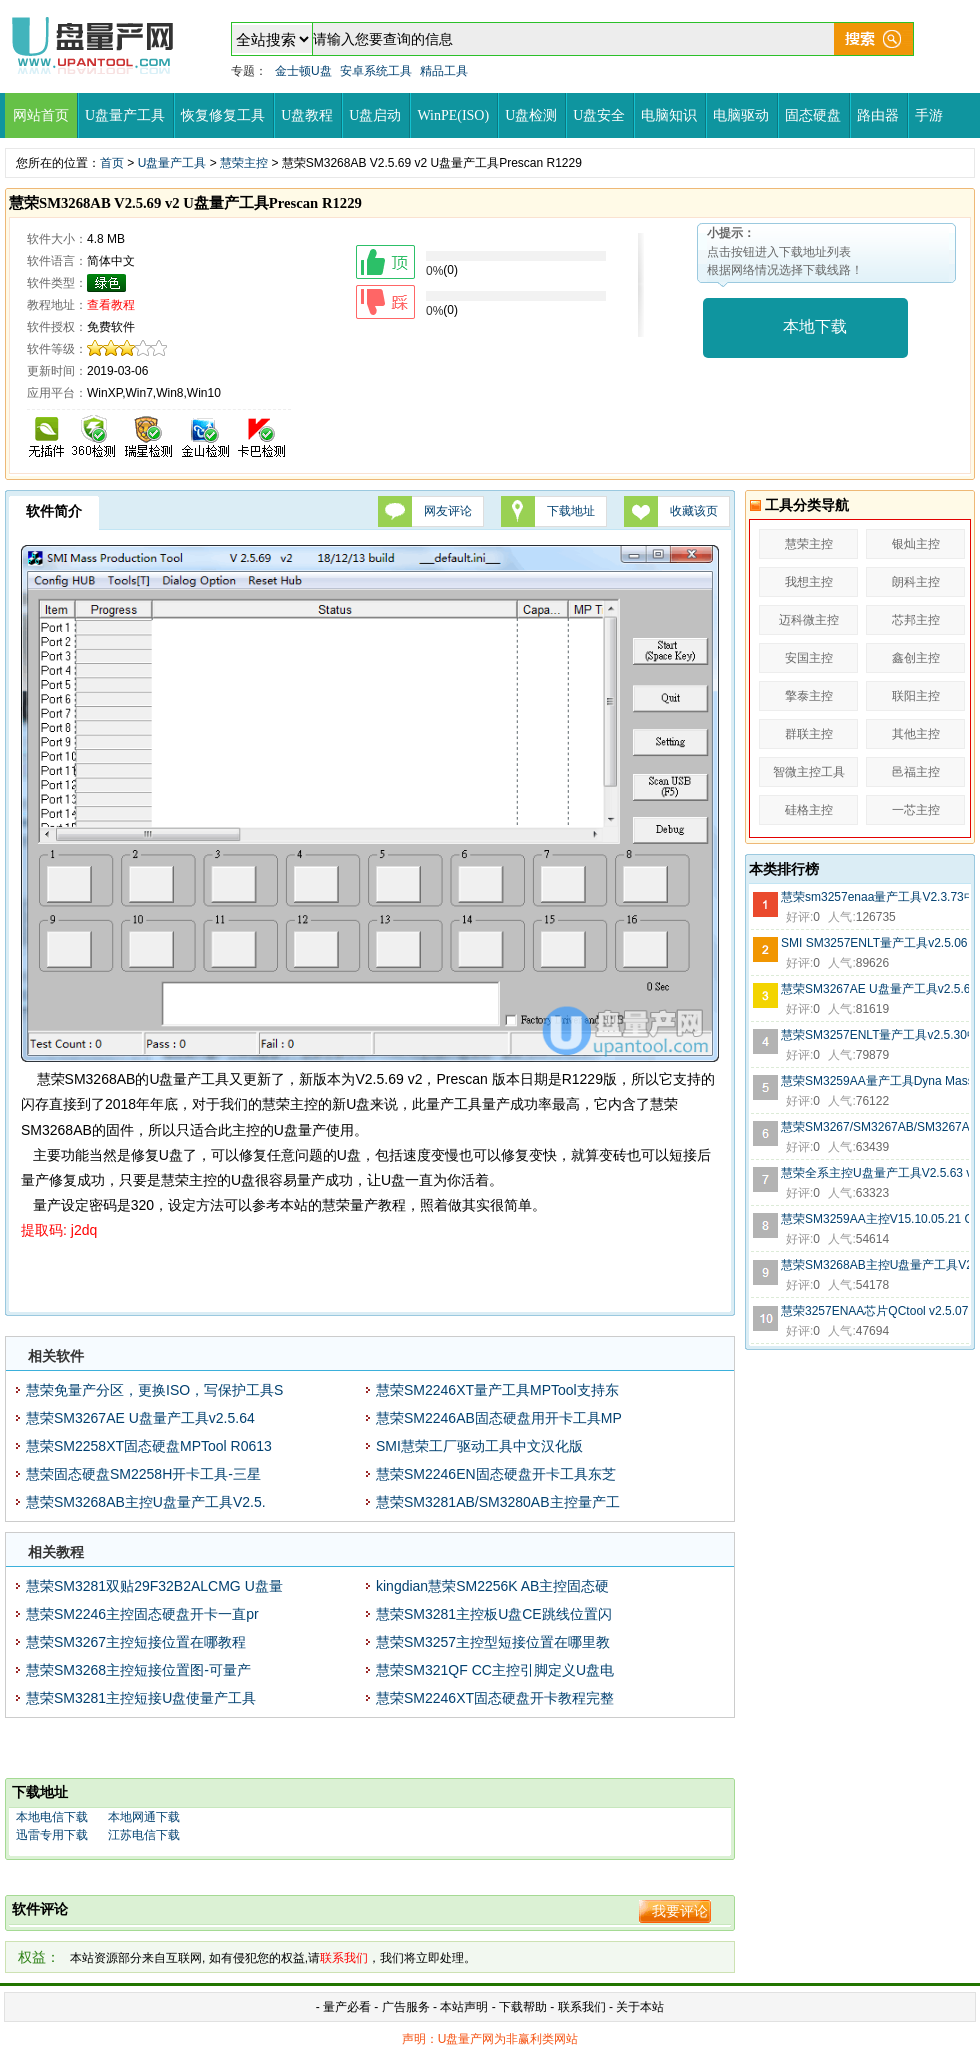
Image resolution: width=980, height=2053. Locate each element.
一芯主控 (916, 810)
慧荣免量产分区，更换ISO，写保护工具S (154, 1390)
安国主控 (809, 658)
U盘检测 (531, 115)
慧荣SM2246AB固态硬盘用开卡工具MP (499, 1418)
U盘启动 (375, 115)
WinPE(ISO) (453, 115)
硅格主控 (809, 810)
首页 (112, 163)
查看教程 (111, 305)
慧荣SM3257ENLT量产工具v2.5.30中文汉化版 (875, 1035)
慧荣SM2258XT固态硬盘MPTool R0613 (149, 1446)
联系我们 (582, 2007)
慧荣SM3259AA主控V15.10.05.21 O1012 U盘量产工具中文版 (875, 1219)
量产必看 (347, 2007)
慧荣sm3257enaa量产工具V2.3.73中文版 (875, 897)
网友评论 (448, 511)
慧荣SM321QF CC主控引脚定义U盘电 (495, 1670)
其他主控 (916, 734)
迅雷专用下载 (52, 1835)
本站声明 (464, 2007)
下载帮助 (524, 2007)
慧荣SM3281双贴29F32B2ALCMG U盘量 (154, 1586)
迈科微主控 (809, 620)
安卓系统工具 (376, 71)
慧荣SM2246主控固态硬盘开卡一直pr (142, 1614)
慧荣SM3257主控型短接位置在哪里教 (493, 1642)
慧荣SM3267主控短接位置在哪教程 (136, 1642)
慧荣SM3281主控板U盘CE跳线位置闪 (494, 1614)
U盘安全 (599, 115)
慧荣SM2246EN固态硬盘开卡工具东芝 (496, 1474)
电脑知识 (669, 115)
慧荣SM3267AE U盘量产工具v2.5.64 (140, 1418)
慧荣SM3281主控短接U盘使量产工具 (141, 1698)
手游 (929, 115)
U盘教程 (307, 115)
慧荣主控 (244, 163)
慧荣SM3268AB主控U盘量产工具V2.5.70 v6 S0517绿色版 (875, 1265)
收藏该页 (694, 511)
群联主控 (809, 734)
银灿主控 (916, 544)
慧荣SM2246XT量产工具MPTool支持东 (497, 1390)
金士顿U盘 (303, 71)
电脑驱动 (741, 115)
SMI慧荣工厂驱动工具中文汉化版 (479, 1446)
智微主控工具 (809, 772)
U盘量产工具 (125, 115)
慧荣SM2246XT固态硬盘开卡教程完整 (495, 1698)
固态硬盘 (813, 115)
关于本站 (640, 2007)
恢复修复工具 (223, 115)
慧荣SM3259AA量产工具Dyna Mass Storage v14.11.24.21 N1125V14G (875, 1081)
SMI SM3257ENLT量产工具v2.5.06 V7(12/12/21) (875, 943)
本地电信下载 (52, 1817)
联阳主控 (916, 696)
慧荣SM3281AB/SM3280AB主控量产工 (498, 1502)
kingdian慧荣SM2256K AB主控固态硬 (492, 1586)
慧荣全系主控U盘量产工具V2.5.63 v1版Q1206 (875, 1173)
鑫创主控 (916, 658)
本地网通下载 (144, 1817)
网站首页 (41, 115)
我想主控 (809, 582)
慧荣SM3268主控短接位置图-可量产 (138, 1670)
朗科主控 (916, 582)
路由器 (878, 115)
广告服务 (406, 2007)
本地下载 (815, 326)
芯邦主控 (916, 620)
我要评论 (680, 1911)
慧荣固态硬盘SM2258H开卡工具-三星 (143, 1474)
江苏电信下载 (144, 1835)
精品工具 (444, 71)
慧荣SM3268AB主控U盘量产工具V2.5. (146, 1502)
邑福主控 (916, 772)
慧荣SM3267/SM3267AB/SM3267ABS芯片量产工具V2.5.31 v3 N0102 (875, 1127)
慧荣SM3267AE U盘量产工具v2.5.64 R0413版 (875, 989)
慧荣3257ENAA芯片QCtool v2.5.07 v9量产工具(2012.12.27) (875, 1311)
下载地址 (571, 511)
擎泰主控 (809, 696)
